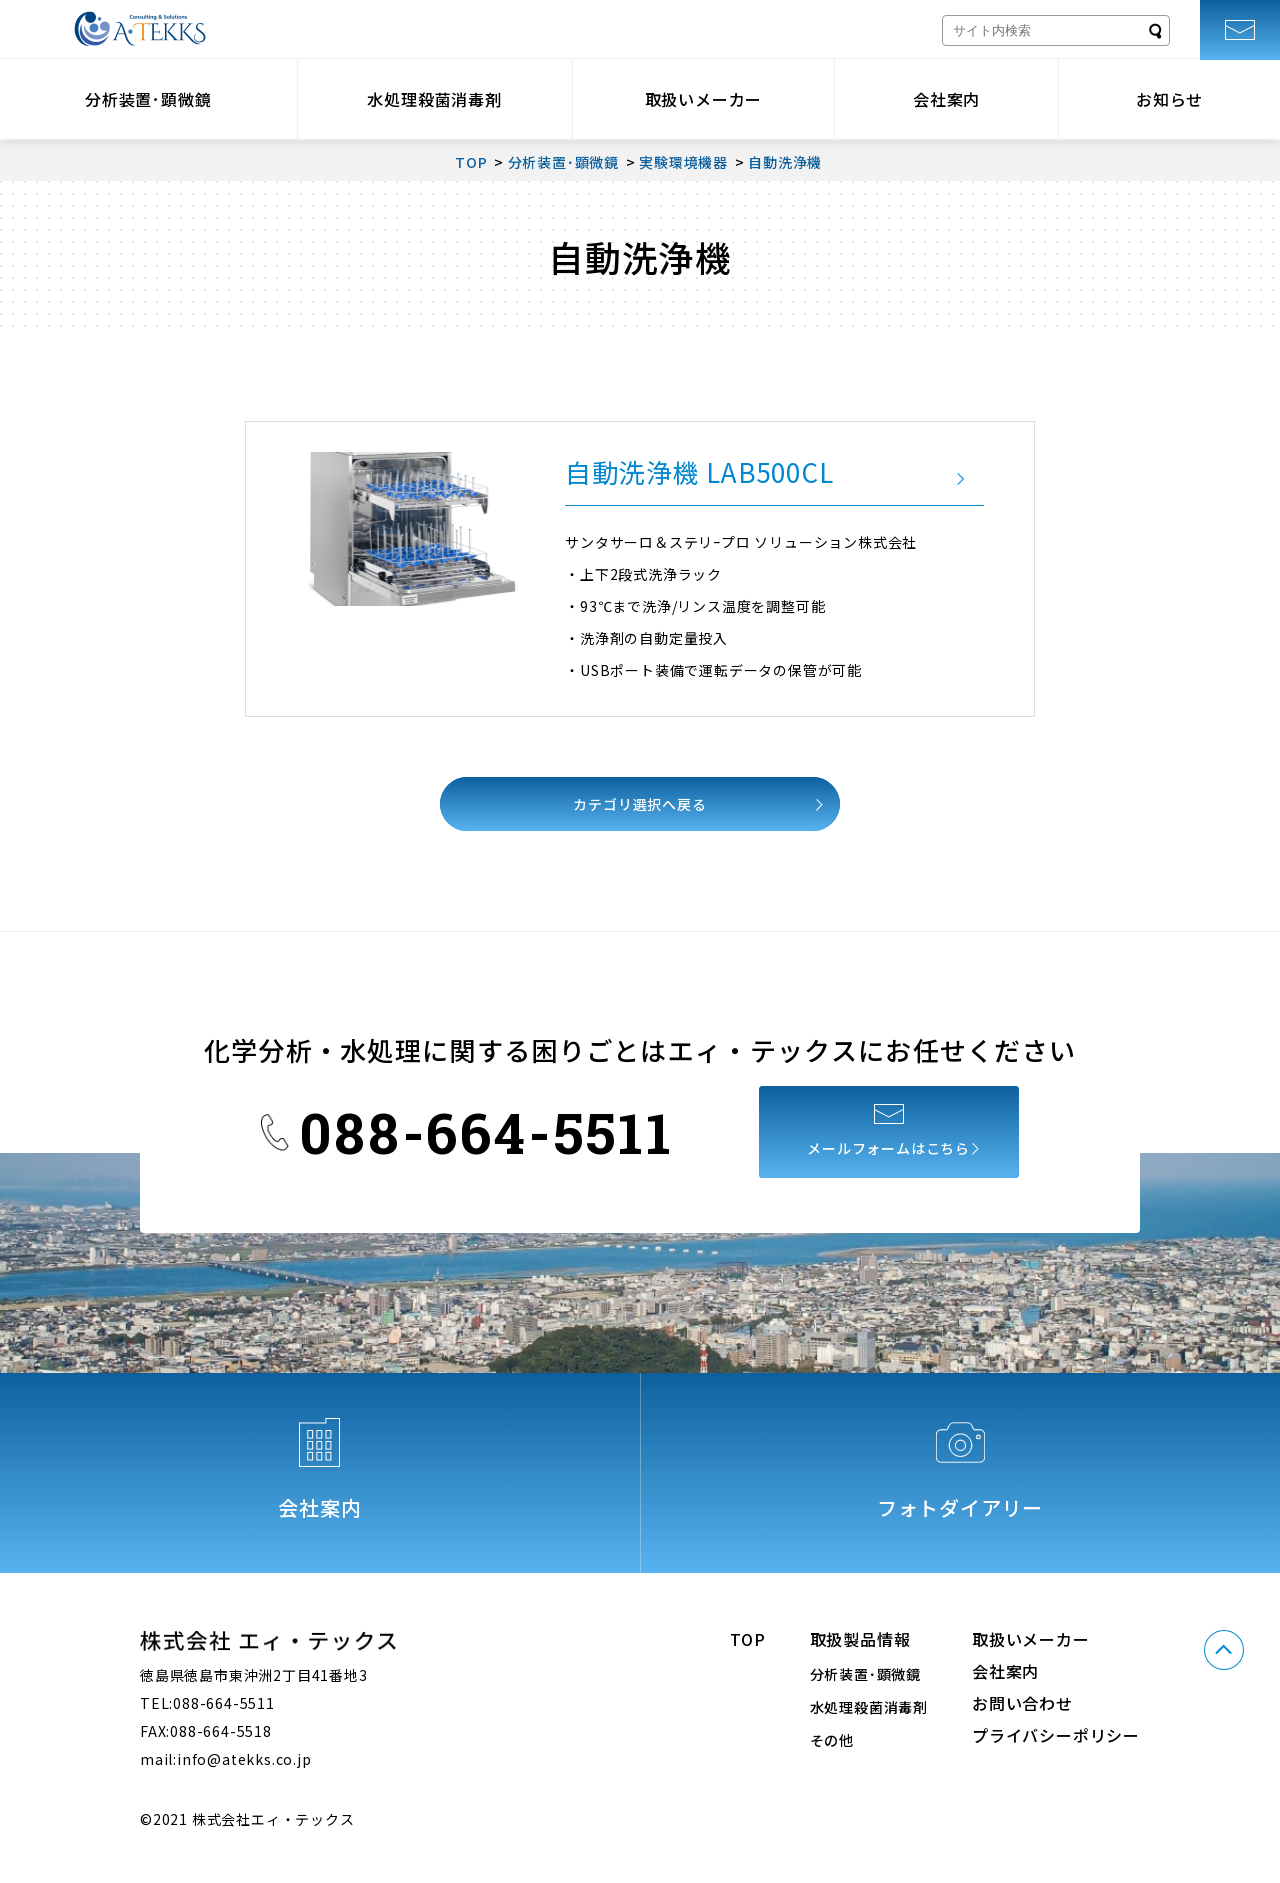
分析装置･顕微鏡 (148, 99)
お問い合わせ (1022, 1703)
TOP (747, 1639)
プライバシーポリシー (1056, 1735)
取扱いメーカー (704, 99)
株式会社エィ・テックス (140, 29)
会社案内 (946, 99)
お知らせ (1169, 99)
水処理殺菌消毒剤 (434, 99)
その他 (832, 1740)
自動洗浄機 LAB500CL (699, 471)
